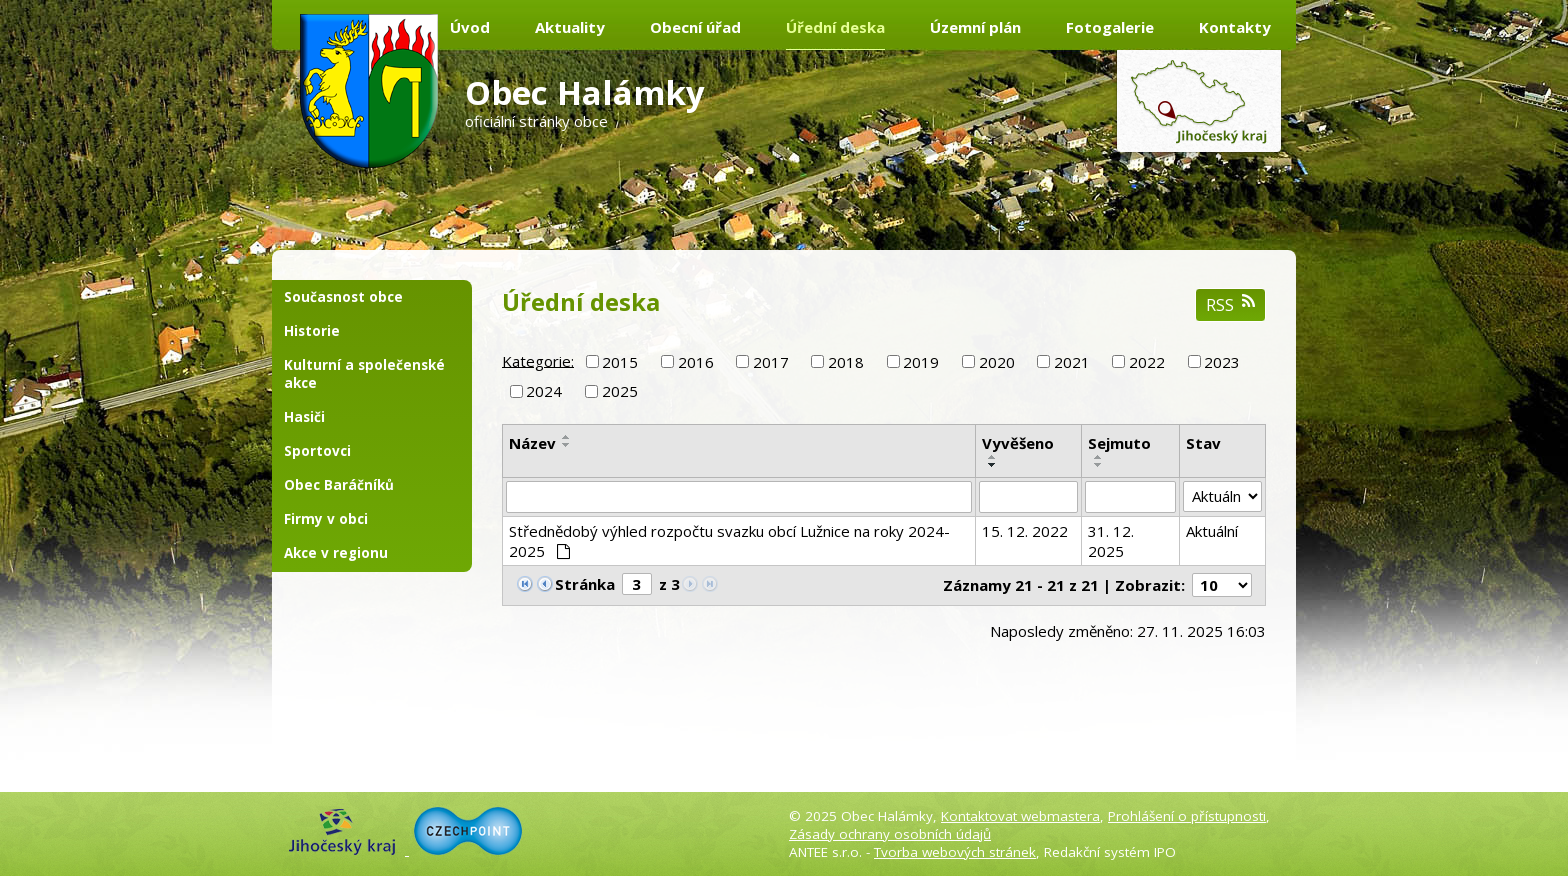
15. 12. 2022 (1025, 531)
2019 (921, 362)
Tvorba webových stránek (955, 852)
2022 (1147, 362)
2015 (620, 362)
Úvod (470, 27)
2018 (846, 362)
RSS (1230, 304)
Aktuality (570, 27)
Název (532, 443)
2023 (1222, 362)
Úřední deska (835, 27)
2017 (771, 362)
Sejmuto (1119, 443)
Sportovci (317, 451)
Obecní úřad (695, 27)
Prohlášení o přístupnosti (1187, 816)
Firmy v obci (326, 519)
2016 (696, 362)
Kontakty (1235, 27)
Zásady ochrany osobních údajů (890, 834)
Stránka (585, 584)
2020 (997, 362)
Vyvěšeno (1018, 443)
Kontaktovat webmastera (1020, 816)
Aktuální (1212, 531)
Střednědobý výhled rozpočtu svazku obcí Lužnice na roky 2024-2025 (729, 541)
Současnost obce (343, 297)
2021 (1072, 362)
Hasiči (304, 417)
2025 (620, 391)
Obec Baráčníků (339, 485)
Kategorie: (538, 360)
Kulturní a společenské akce (364, 374)
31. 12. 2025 (1111, 541)
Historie (312, 331)
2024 (544, 391)
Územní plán (975, 27)
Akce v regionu (336, 553)
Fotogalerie (1110, 27)
